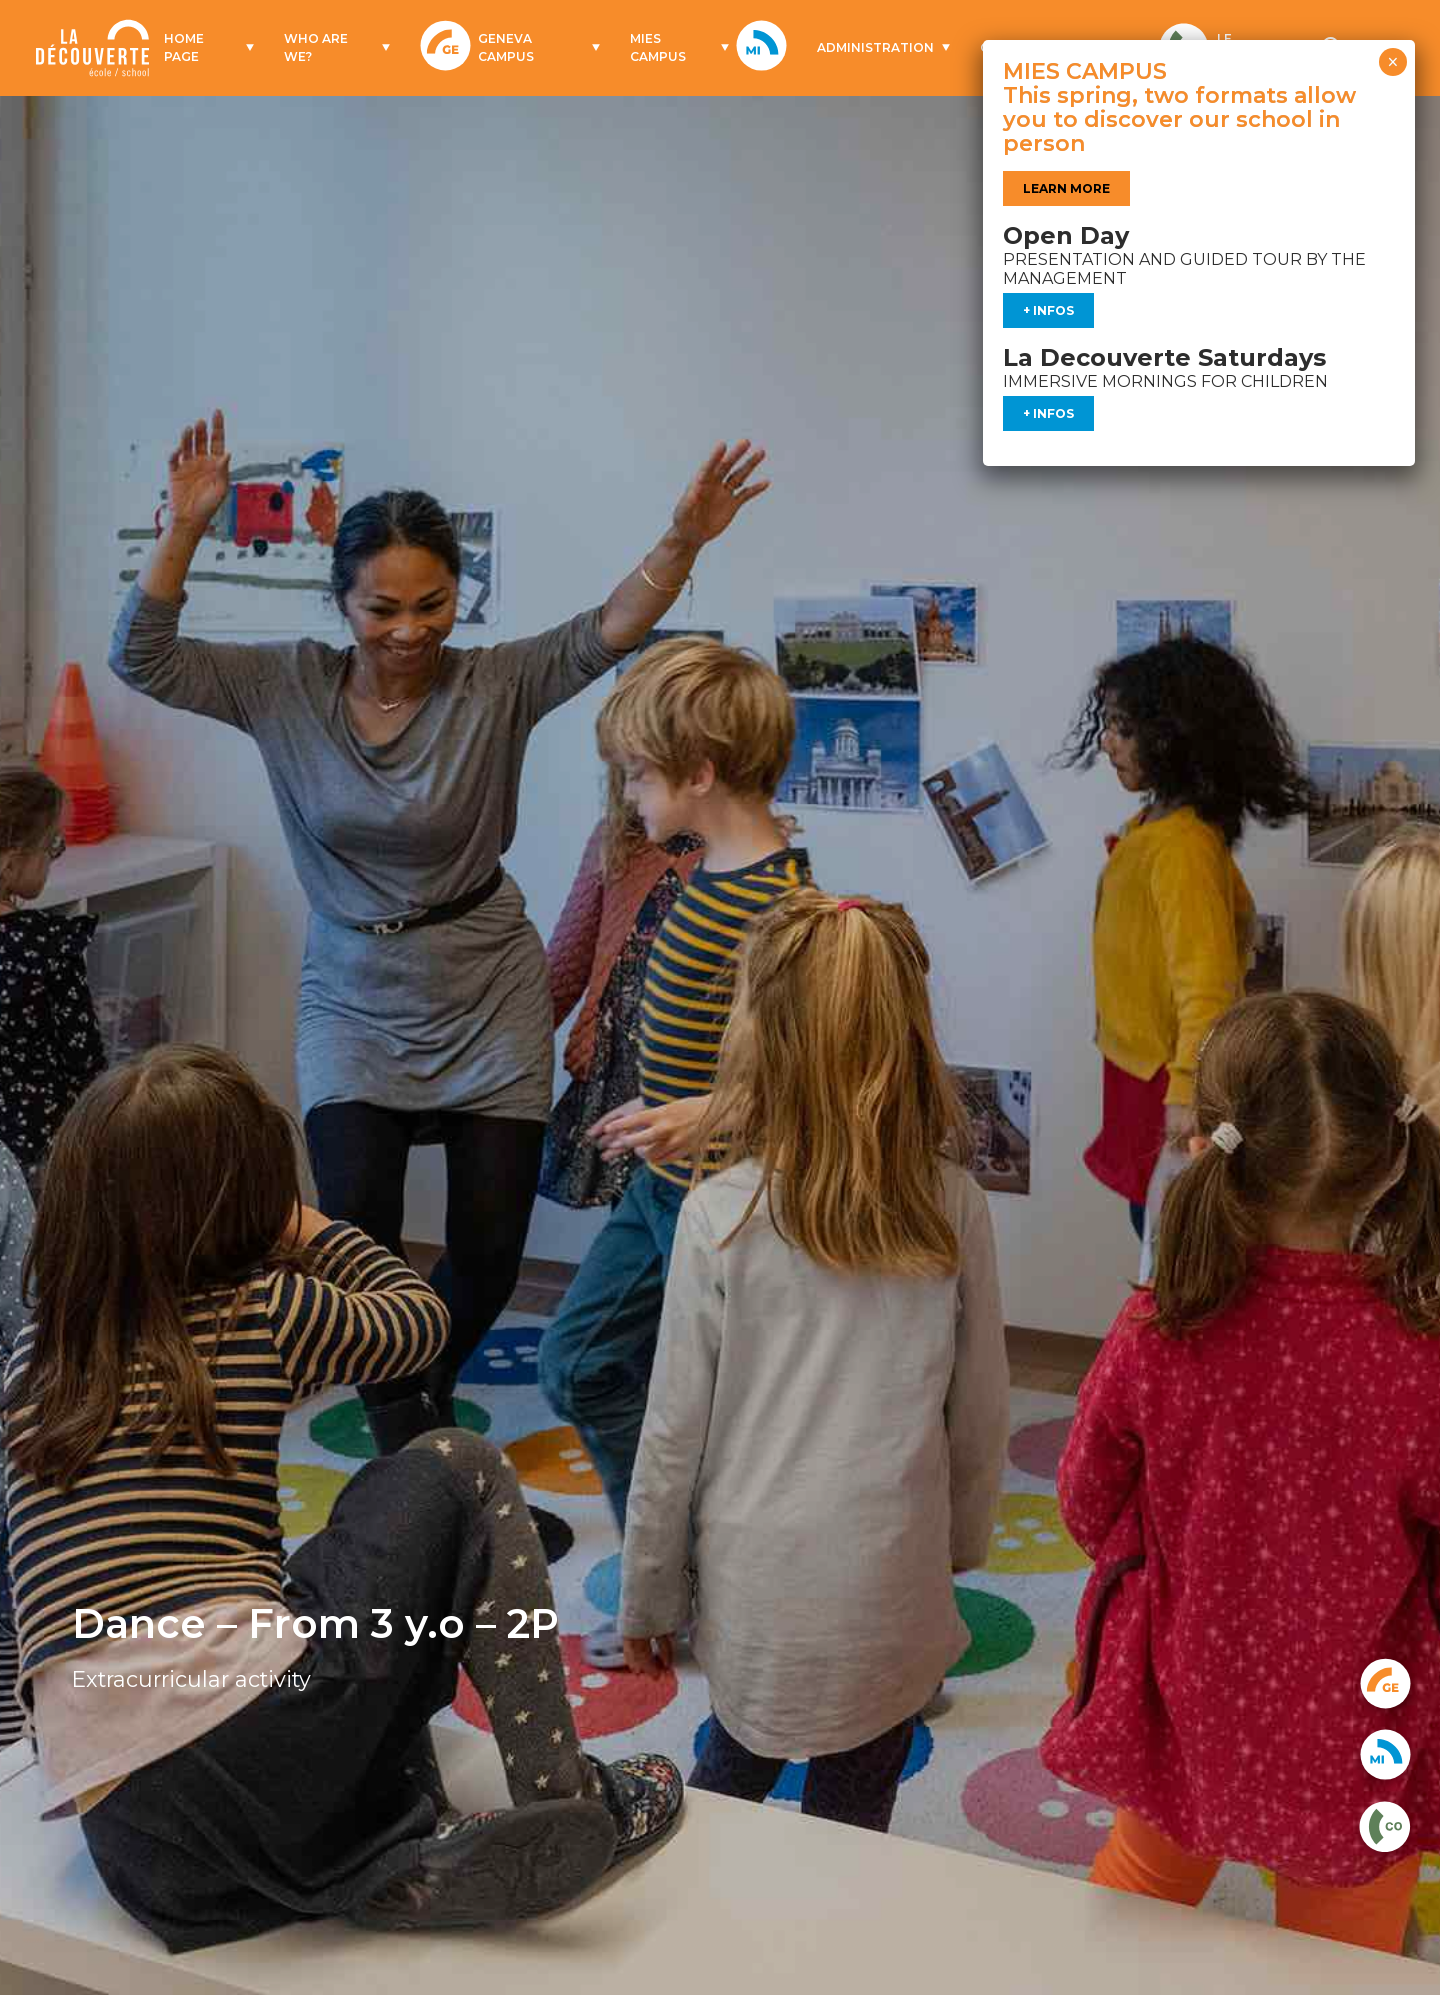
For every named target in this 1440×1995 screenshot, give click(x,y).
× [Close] (1392, 62)
